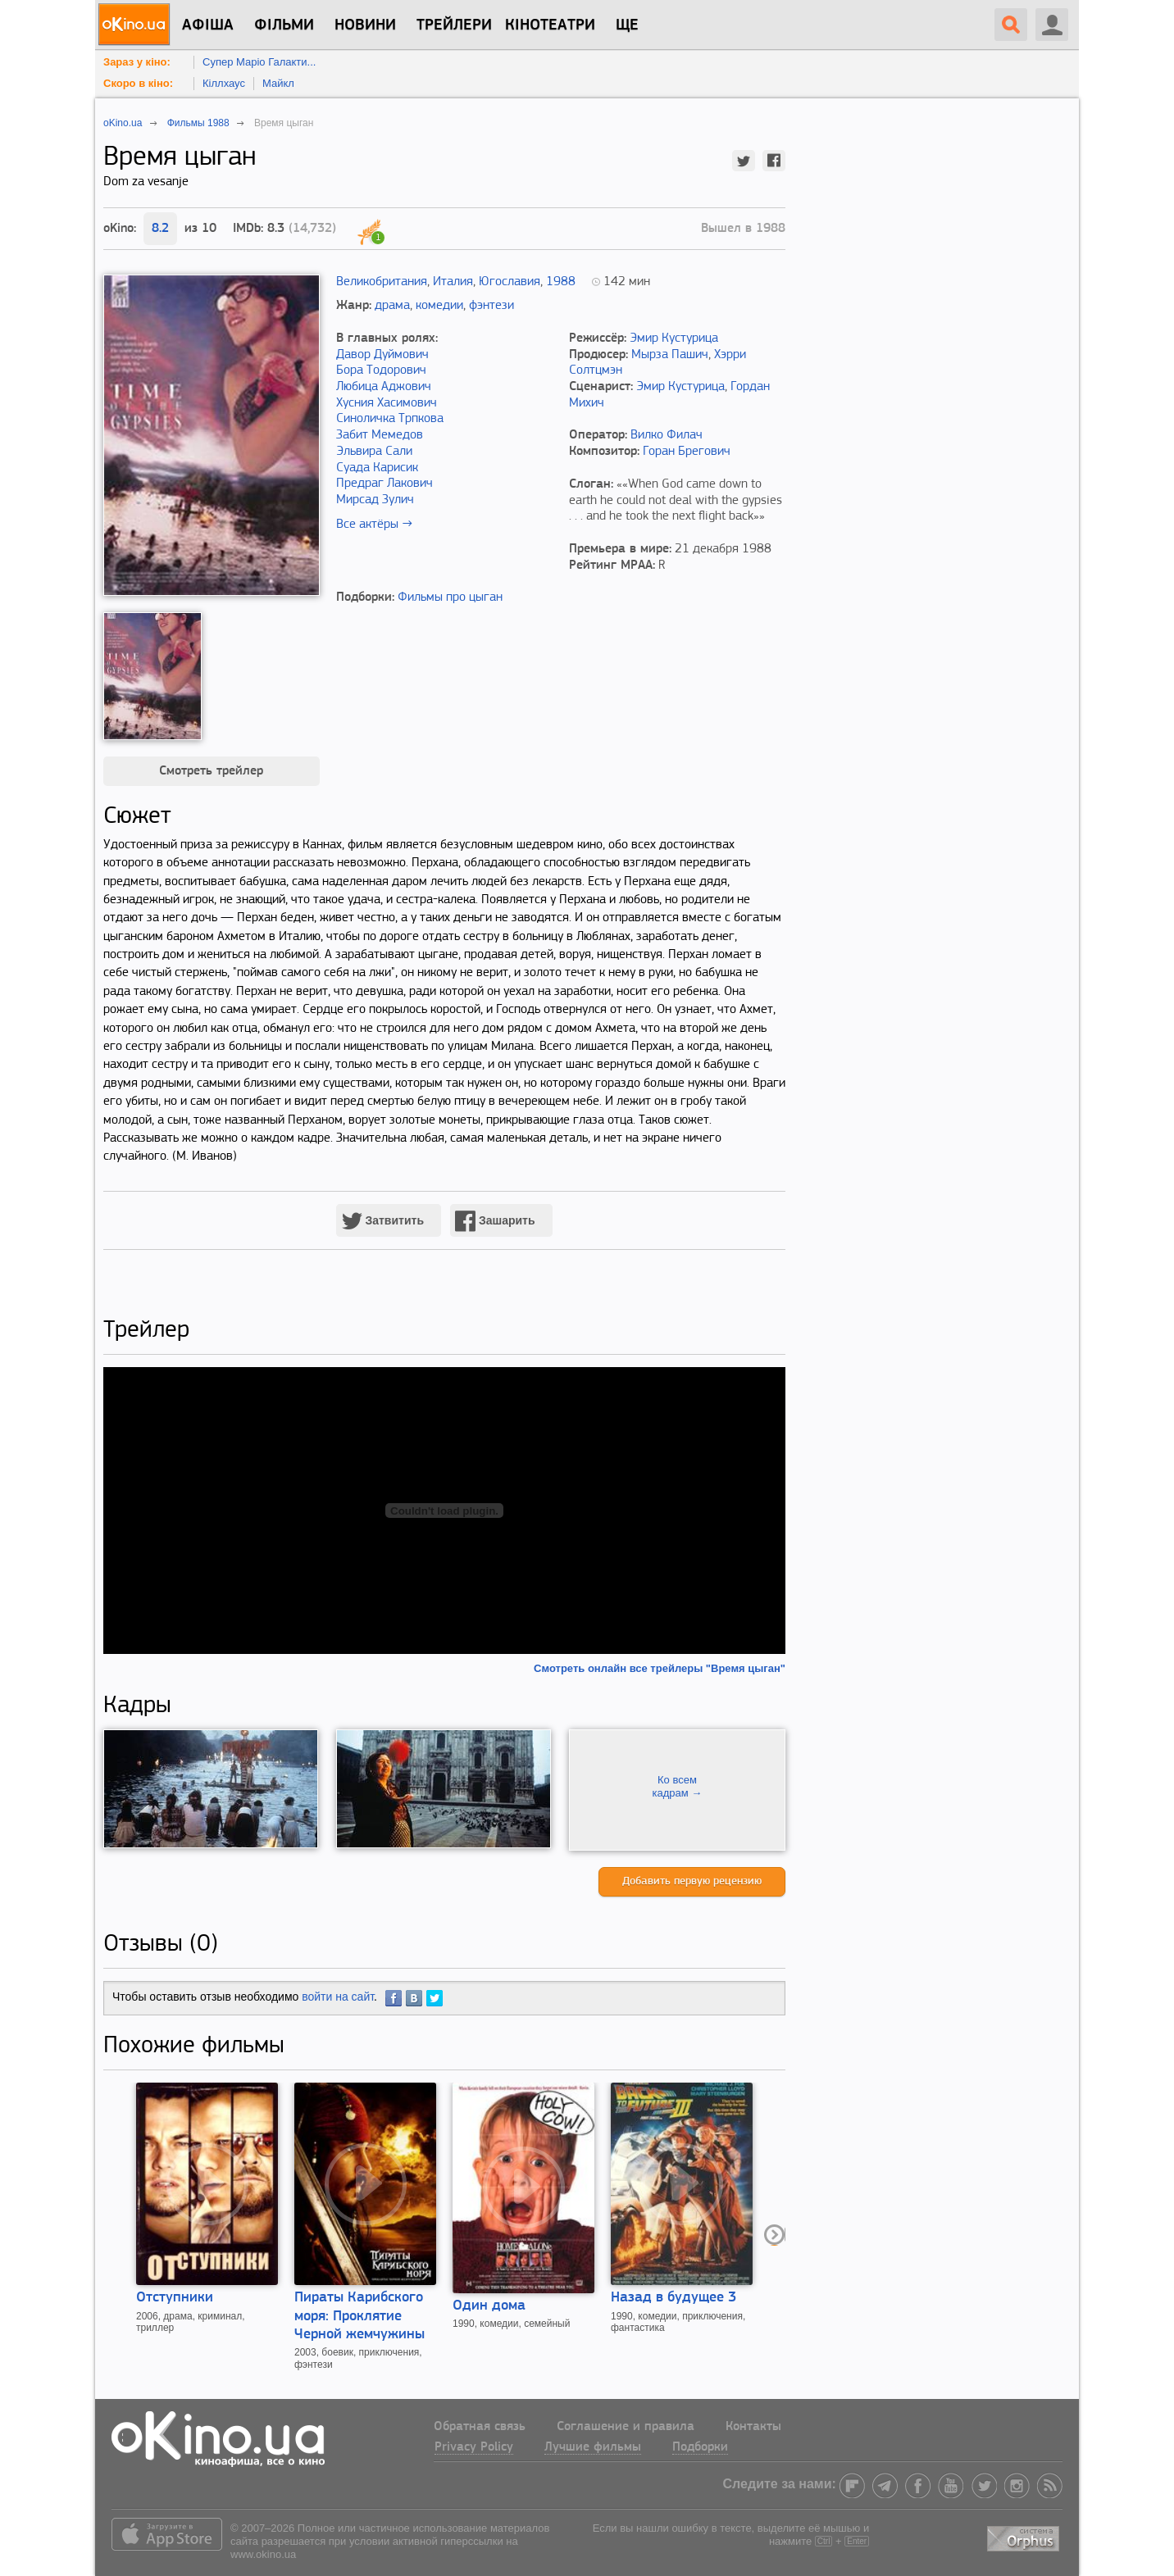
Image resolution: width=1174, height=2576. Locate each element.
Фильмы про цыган (450, 597)
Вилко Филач (666, 435)
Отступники (174, 2298)
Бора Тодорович (381, 370)
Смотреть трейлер (211, 771)
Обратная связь (480, 2426)
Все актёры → (374, 524)
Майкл (278, 83)
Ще (627, 25)
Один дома (489, 2306)
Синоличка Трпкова (390, 418)
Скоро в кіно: (138, 83)
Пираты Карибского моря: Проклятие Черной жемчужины (359, 2316)
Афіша (208, 25)
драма (392, 305)
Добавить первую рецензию (692, 1881)
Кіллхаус (223, 83)
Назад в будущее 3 (673, 2298)
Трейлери (454, 25)
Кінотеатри (550, 25)
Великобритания (381, 281)
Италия (453, 281)
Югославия (509, 281)
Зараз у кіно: (137, 62)
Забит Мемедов (379, 435)
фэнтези (491, 305)
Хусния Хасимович (386, 403)
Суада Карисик (377, 468)
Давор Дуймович (382, 354)
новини (365, 25)
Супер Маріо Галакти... (259, 62)
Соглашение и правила (625, 2426)
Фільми (284, 25)
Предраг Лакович (384, 483)
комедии (439, 305)
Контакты (753, 2426)
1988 (561, 281)
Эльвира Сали (374, 451)
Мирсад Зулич (375, 500)
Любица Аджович (383, 386)
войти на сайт (338, 1996)
